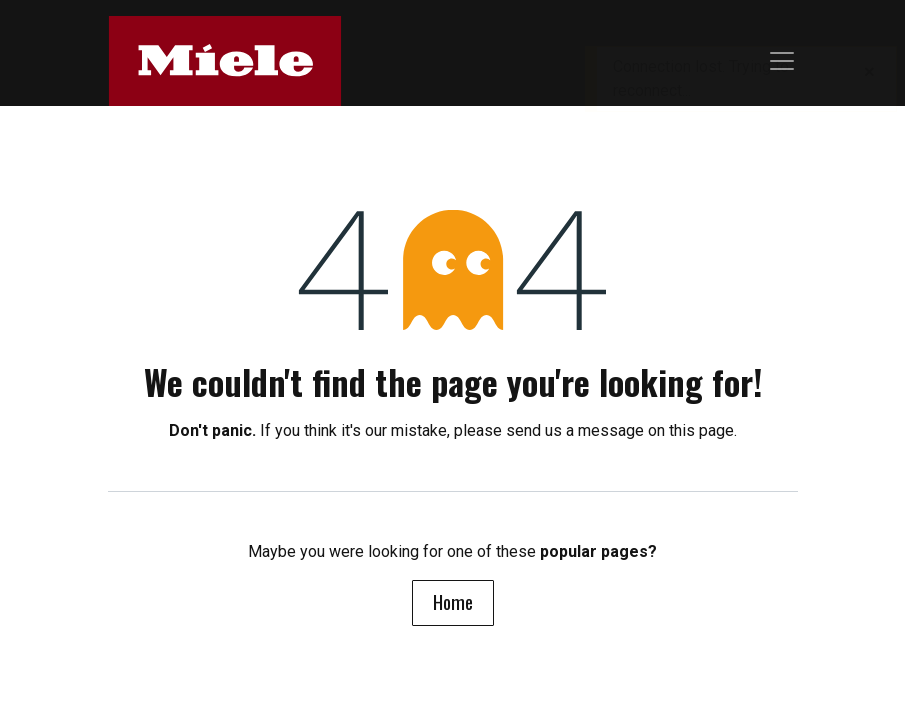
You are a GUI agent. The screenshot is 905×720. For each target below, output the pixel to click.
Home (453, 601)
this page (701, 430)
